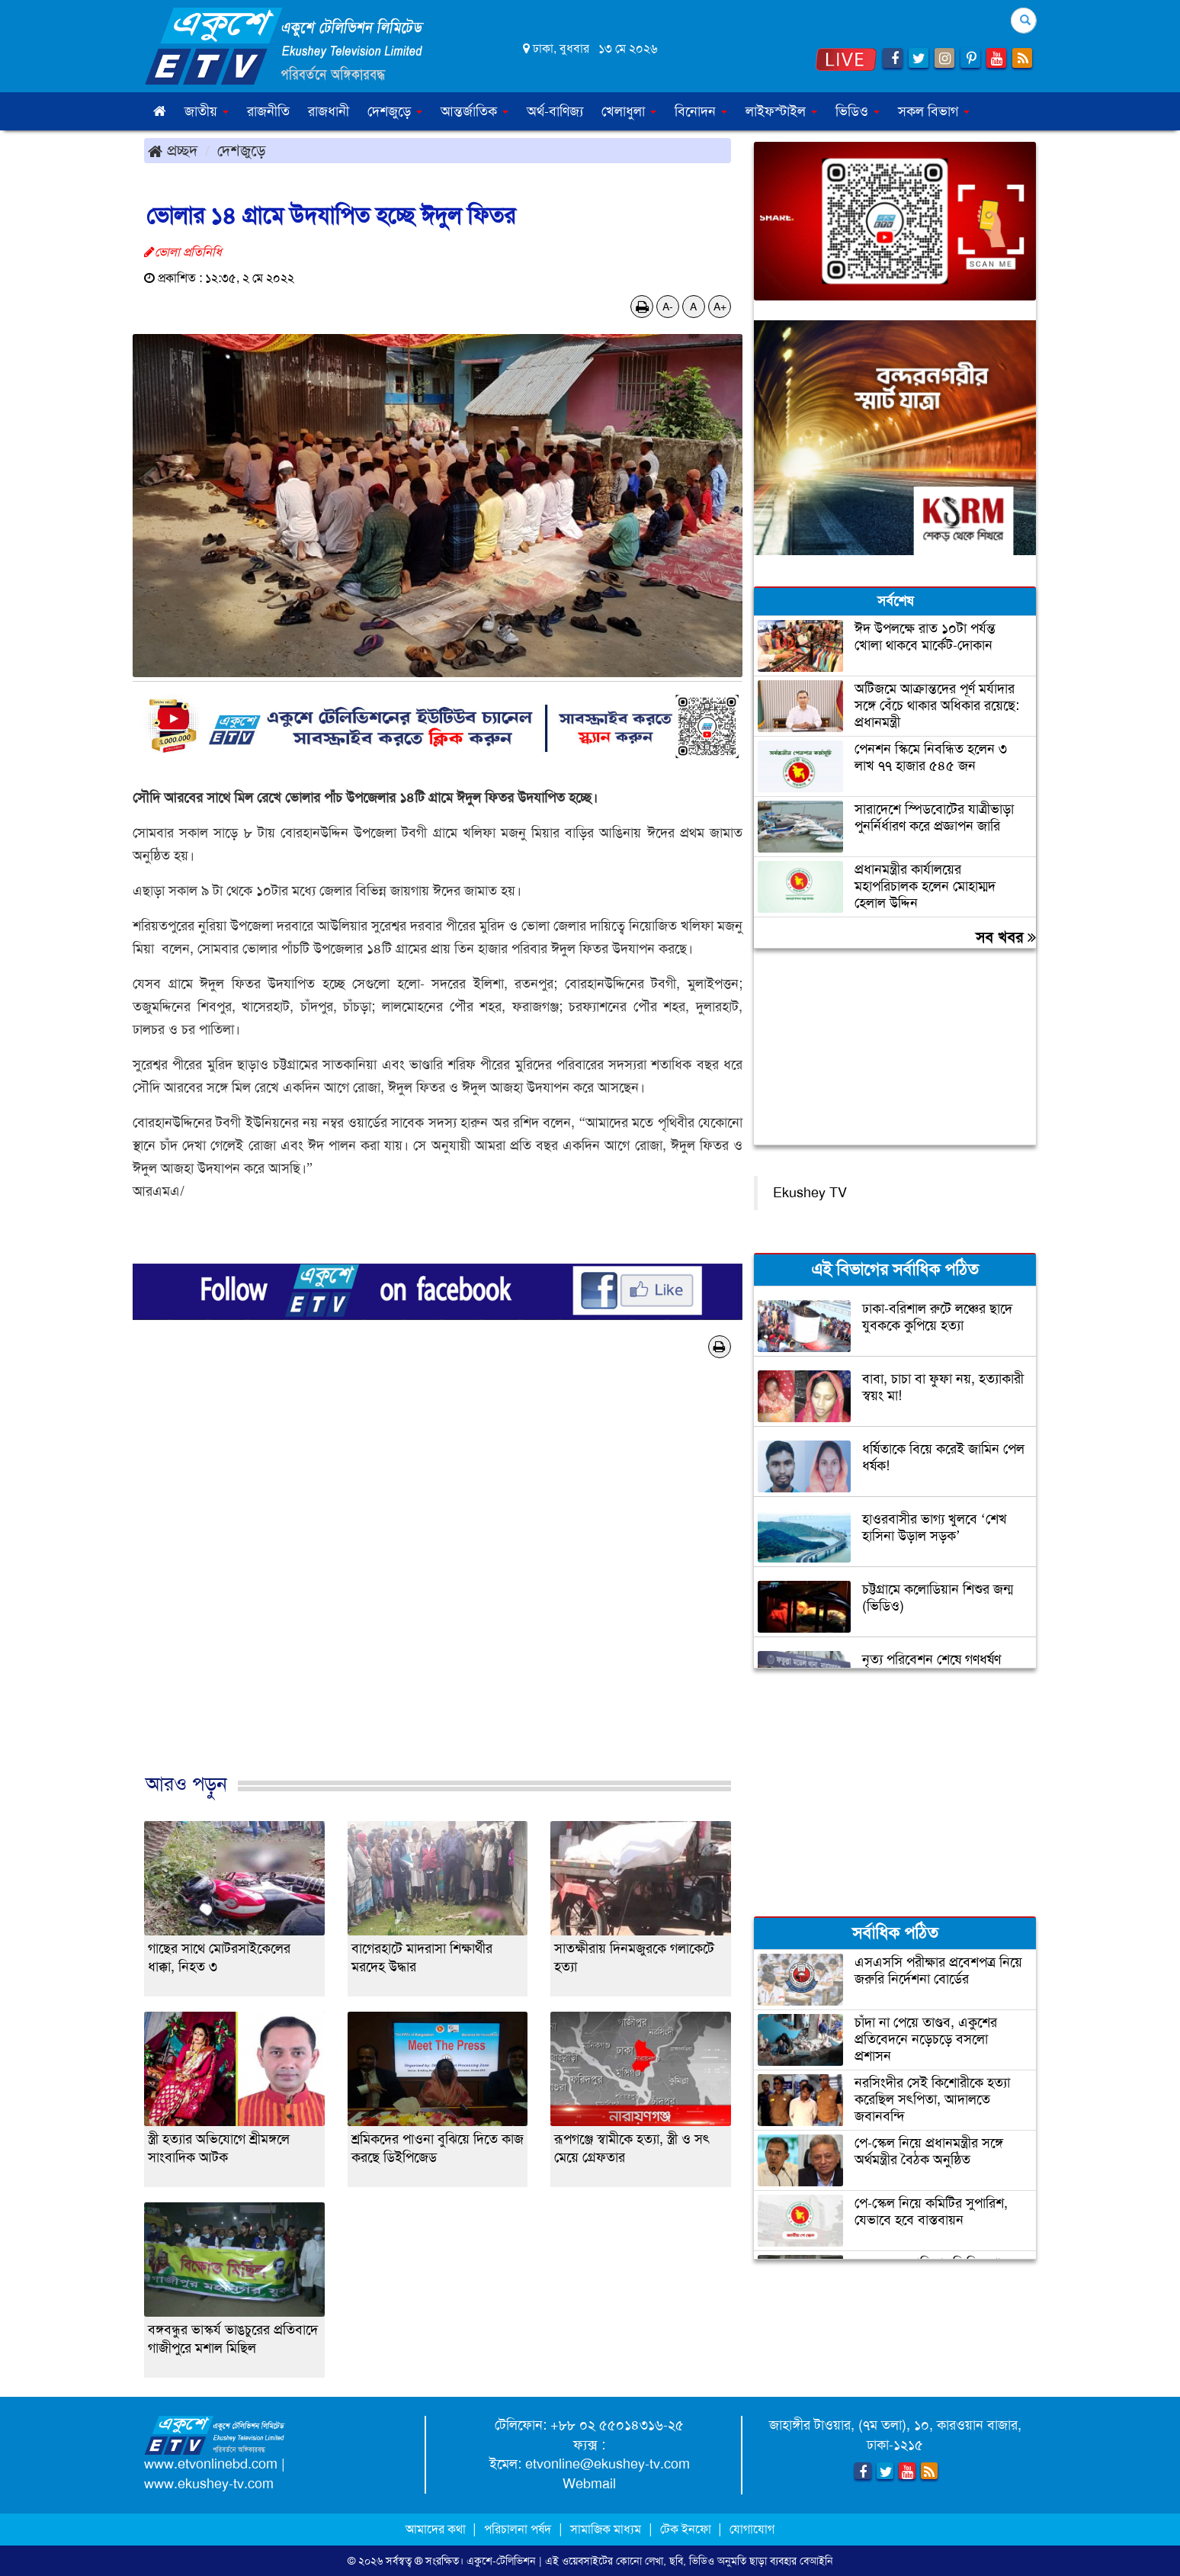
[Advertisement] (437, 1581)
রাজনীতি (268, 111)
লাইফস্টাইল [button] (781, 111)
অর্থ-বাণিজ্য (555, 111)
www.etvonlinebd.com (210, 2464)
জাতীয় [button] (206, 111)
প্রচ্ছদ (172, 150)
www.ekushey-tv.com (209, 2484)
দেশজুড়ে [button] (394, 111)
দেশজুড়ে (241, 150)
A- (667, 306)
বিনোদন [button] (701, 111)
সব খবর (1006, 937)
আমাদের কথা (437, 2529)
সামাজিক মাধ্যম (605, 2529)
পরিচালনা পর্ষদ (517, 2529)
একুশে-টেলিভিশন (501, 2561)
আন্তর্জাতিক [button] (474, 111)
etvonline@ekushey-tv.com (607, 2464)
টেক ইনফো (687, 2529)
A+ (719, 306)
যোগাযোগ (751, 2529)
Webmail (589, 2484)
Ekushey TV (810, 1193)
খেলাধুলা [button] (628, 111)
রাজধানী (328, 111)
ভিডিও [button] (857, 111)
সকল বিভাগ (934, 111)
